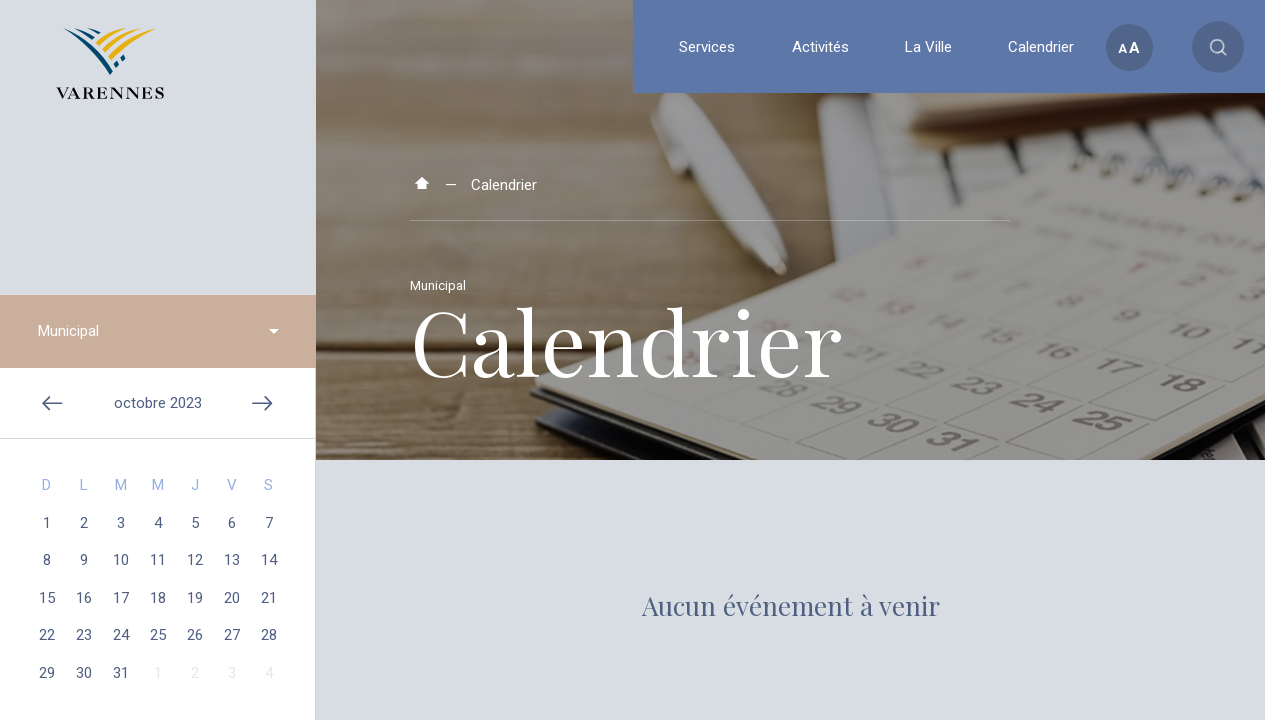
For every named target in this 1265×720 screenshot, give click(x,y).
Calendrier (504, 185)
